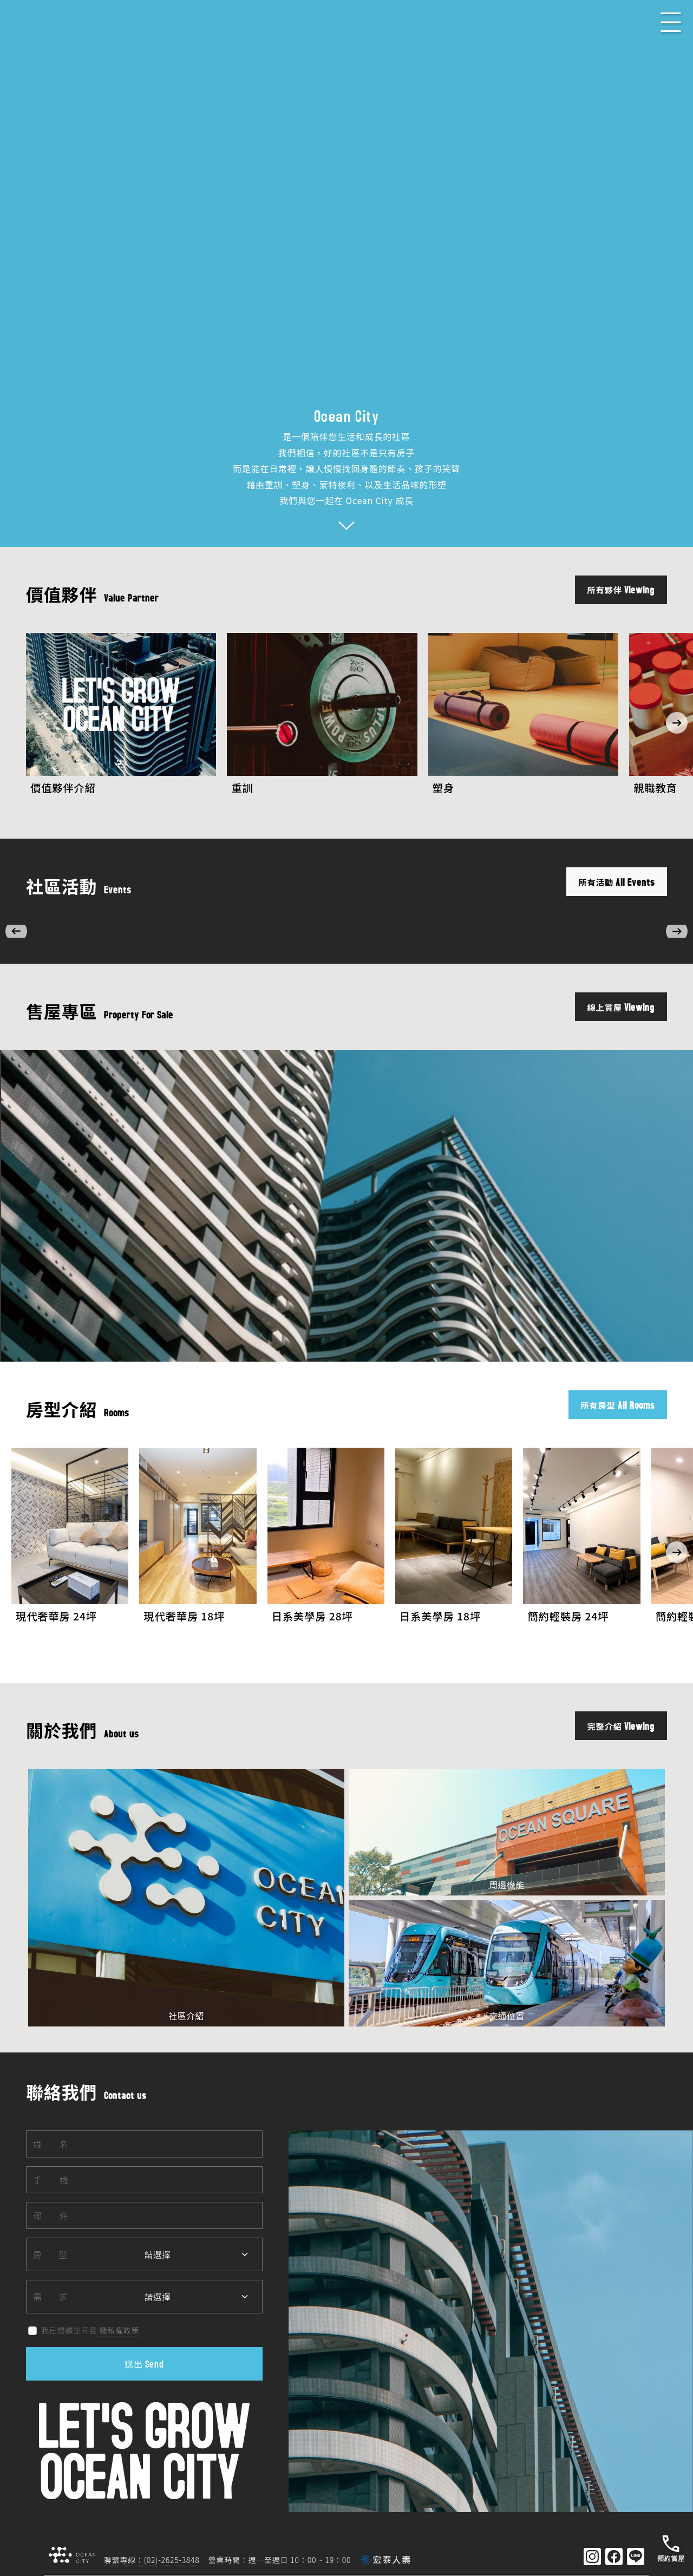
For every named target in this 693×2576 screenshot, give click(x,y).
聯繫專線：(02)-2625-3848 (151, 2500)
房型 (50, 2195)
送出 (144, 2304)
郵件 (51, 2156)
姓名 (51, 2084)
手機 (51, 2120)
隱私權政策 (120, 2271)
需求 (50, 2237)
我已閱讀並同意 (60, 2271)
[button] (677, 718)
